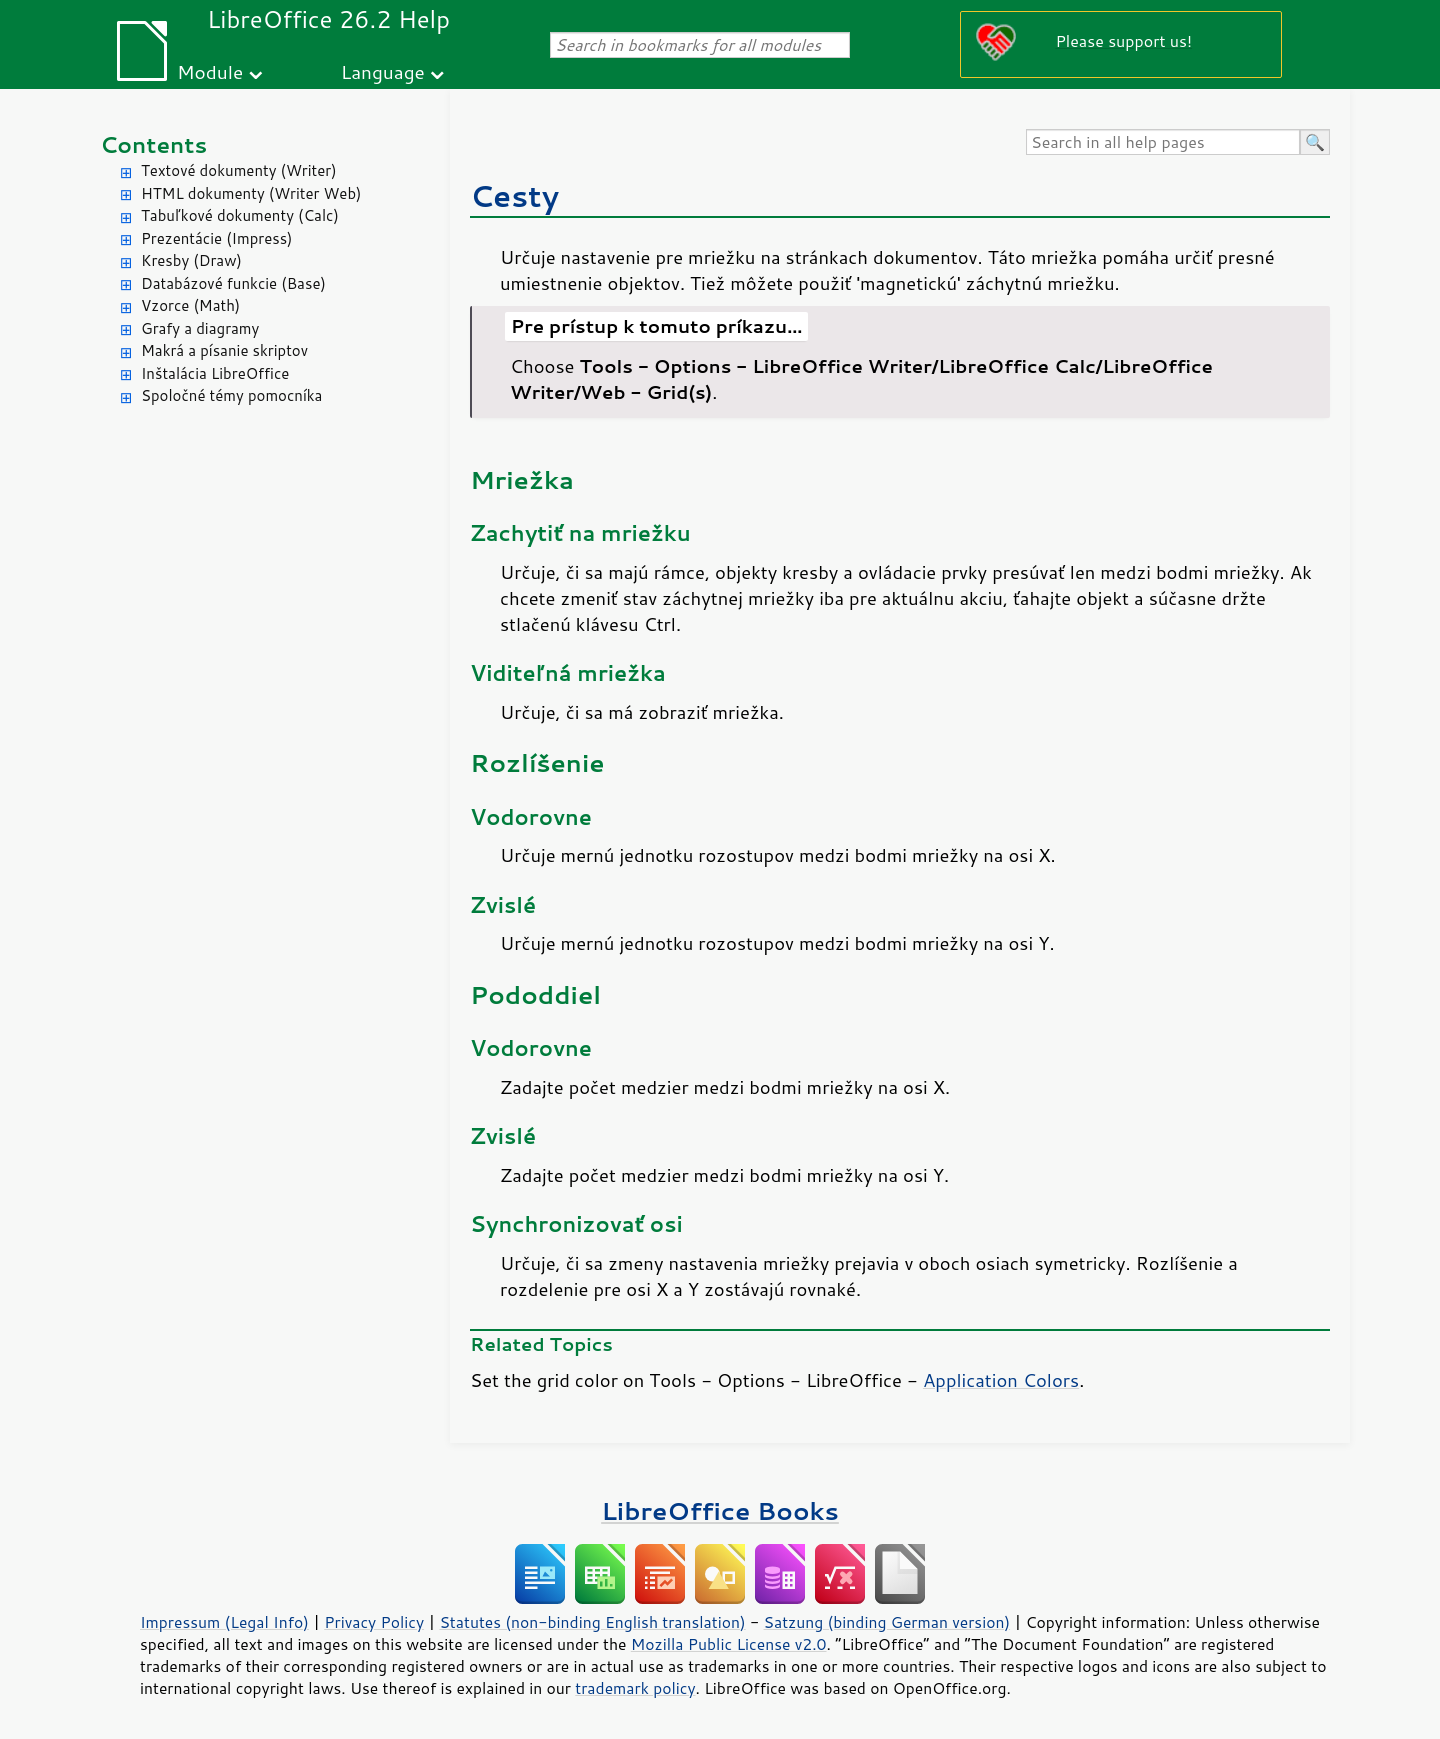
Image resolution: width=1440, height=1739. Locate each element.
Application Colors (1001, 1380)
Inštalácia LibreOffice (215, 373)
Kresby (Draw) (191, 260)
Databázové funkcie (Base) (233, 283)
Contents (153, 144)
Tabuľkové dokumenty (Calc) (240, 215)
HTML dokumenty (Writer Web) (251, 193)
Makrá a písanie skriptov (224, 350)
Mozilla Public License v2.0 (729, 1644)
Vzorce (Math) (190, 305)
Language (383, 71)
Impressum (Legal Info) (224, 1622)
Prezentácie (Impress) (217, 238)
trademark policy (635, 1688)
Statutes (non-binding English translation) (592, 1622)
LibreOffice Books (720, 1510)
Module (210, 71)
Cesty (514, 195)
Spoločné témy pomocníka (231, 395)
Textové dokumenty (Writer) (239, 170)
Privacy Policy (374, 1622)
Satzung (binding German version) (887, 1622)
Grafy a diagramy (200, 328)
